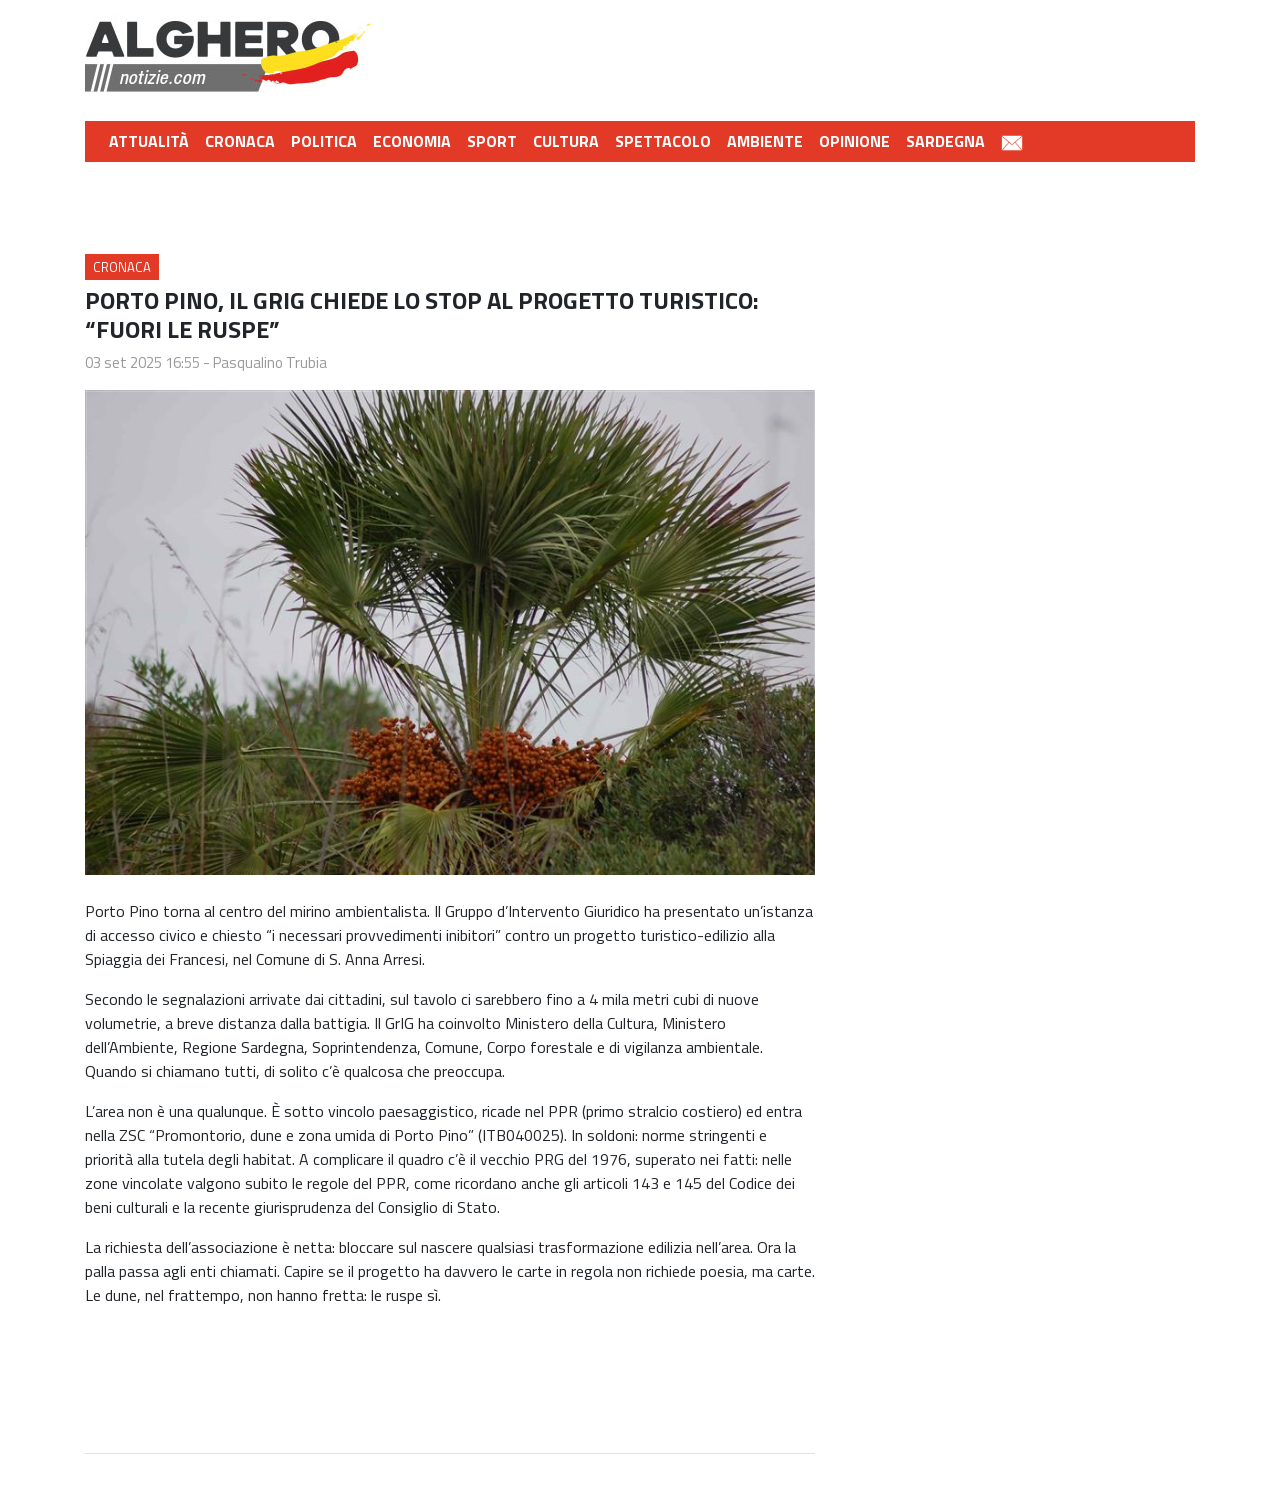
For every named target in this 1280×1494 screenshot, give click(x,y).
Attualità (149, 141)
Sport (492, 141)
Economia (412, 141)
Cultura (566, 141)
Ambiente (765, 141)
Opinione (854, 141)
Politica (324, 141)
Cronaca (240, 141)
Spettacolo (663, 141)
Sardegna (945, 141)
